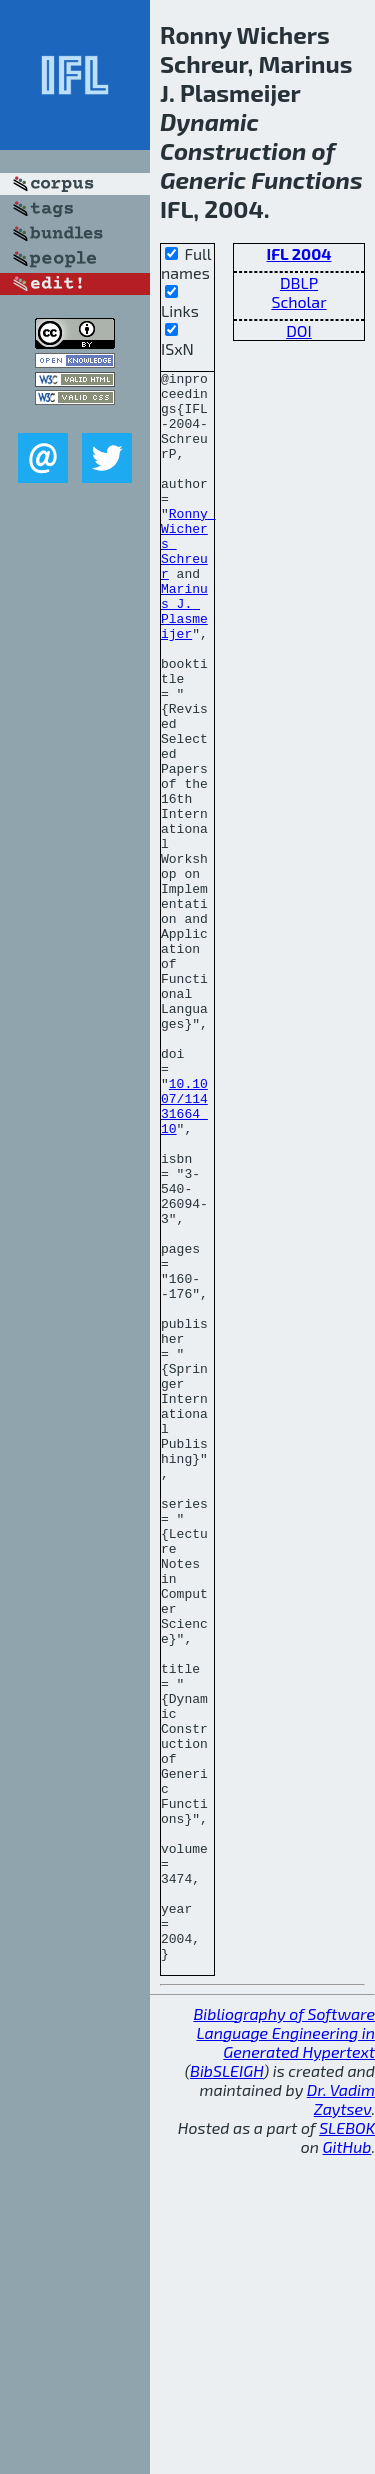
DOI (299, 330)
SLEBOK (347, 2445)
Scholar (298, 301)
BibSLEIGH (226, 2388)
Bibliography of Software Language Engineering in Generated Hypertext (284, 2350)
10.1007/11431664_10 (184, 1254)
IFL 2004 (299, 253)
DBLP (299, 282)
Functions (306, 179)
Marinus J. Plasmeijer (184, 660)
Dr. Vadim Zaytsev (341, 2417)
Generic (203, 179)
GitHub (347, 2464)
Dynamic (209, 121)
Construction (233, 150)
